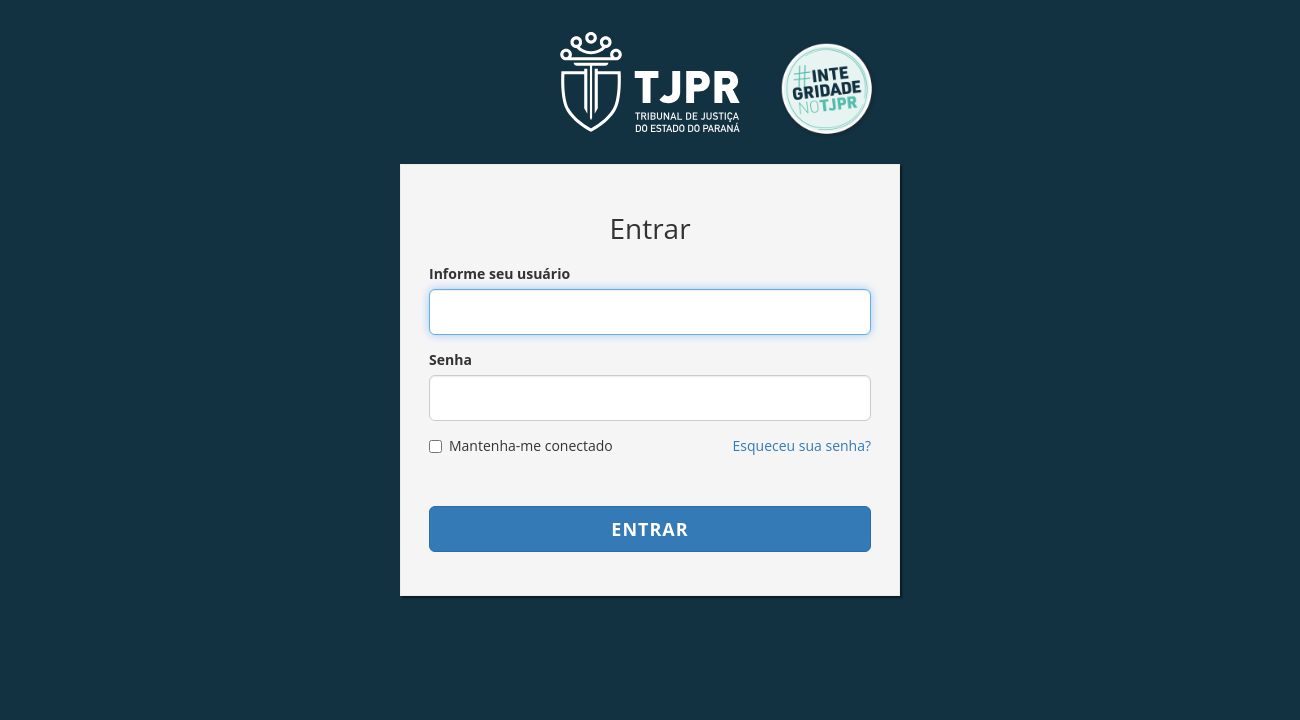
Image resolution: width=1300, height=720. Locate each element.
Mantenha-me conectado (521, 445)
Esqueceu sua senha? (802, 445)
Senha (450, 359)
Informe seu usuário (499, 273)
